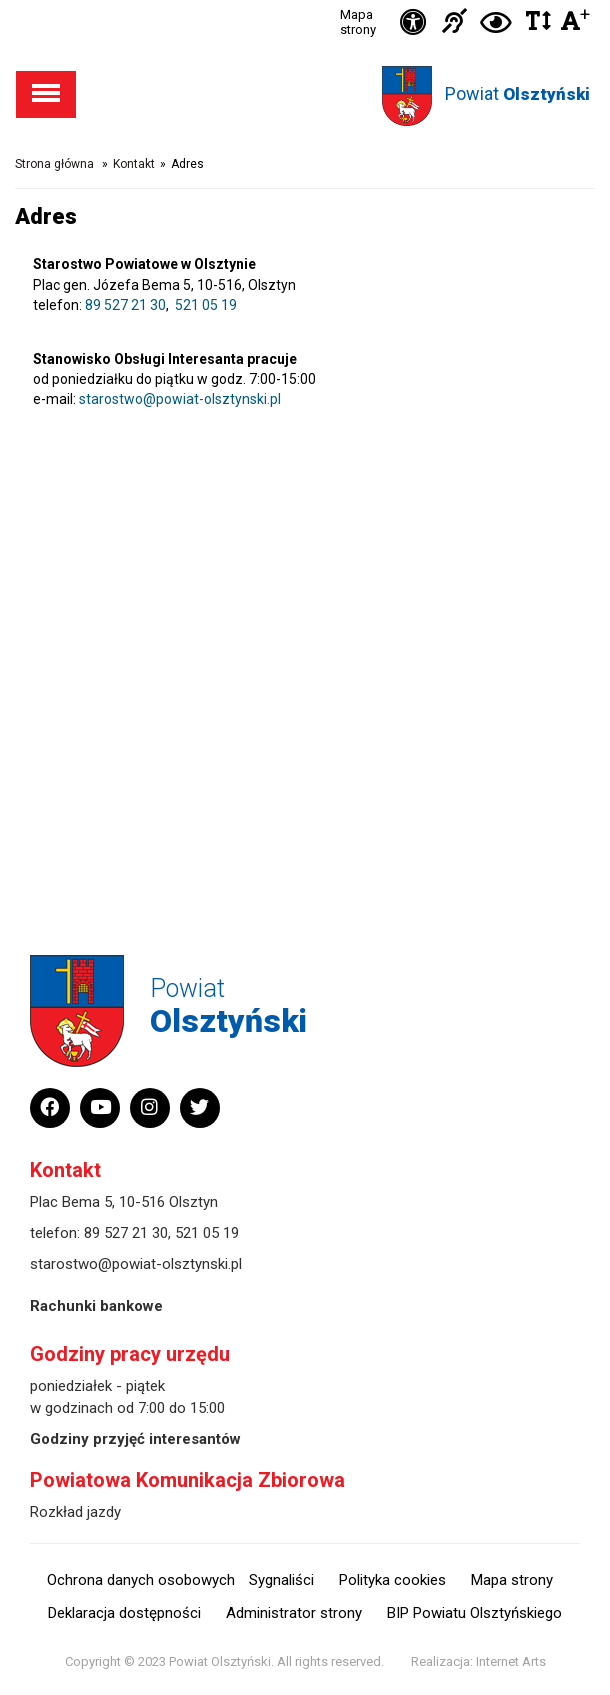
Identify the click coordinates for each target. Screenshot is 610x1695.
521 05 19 (206, 305)
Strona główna (54, 164)
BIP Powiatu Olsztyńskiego (474, 1613)
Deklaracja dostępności (124, 1613)
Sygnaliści (281, 1580)
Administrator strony (294, 1613)
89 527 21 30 (125, 305)
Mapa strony (358, 22)
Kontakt (134, 164)
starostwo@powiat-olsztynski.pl (180, 399)
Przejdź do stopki (305, 0)
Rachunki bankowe (96, 1306)
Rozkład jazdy (75, 1512)
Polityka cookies (392, 1580)
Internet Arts (511, 1661)
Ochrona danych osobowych (141, 1580)
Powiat (517, 93)
